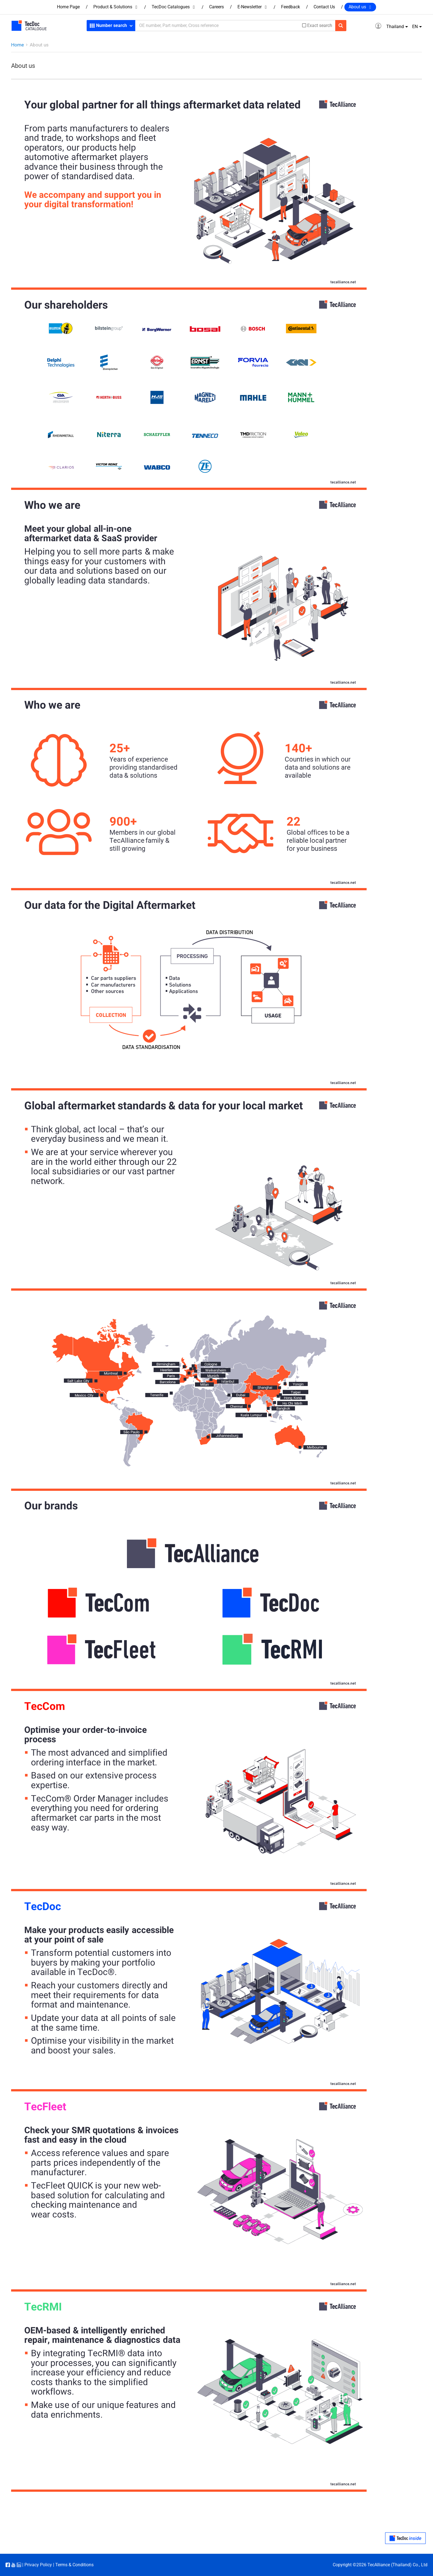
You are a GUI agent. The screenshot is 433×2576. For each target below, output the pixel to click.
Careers (216, 6)
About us (360, 6)
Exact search (319, 25)
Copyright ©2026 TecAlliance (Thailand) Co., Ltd (380, 2564)
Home (17, 45)
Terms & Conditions (74, 2564)
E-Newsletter (252, 6)
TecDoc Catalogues (174, 6)
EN (415, 26)
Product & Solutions (115, 6)
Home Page (68, 6)
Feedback (290, 6)
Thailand (395, 26)
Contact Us (324, 6)
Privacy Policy (38, 2564)
